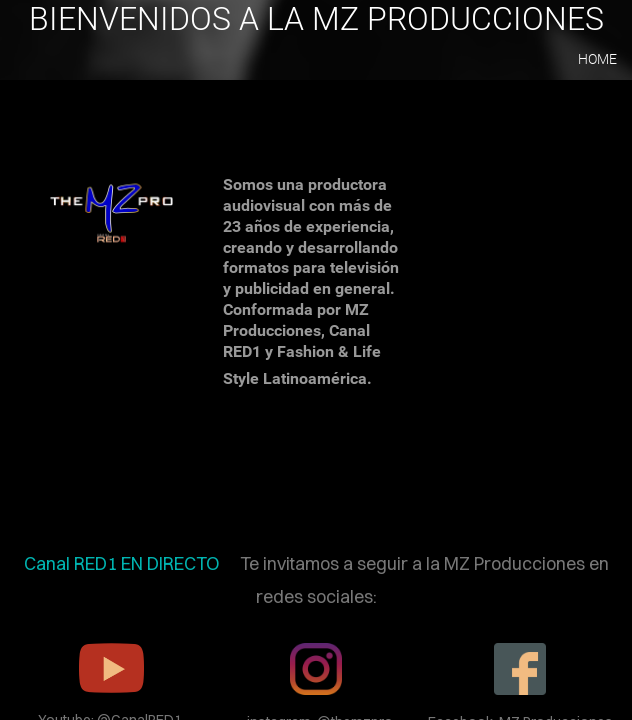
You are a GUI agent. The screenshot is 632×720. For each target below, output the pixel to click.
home (597, 59)
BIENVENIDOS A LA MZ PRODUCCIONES (316, 19)
